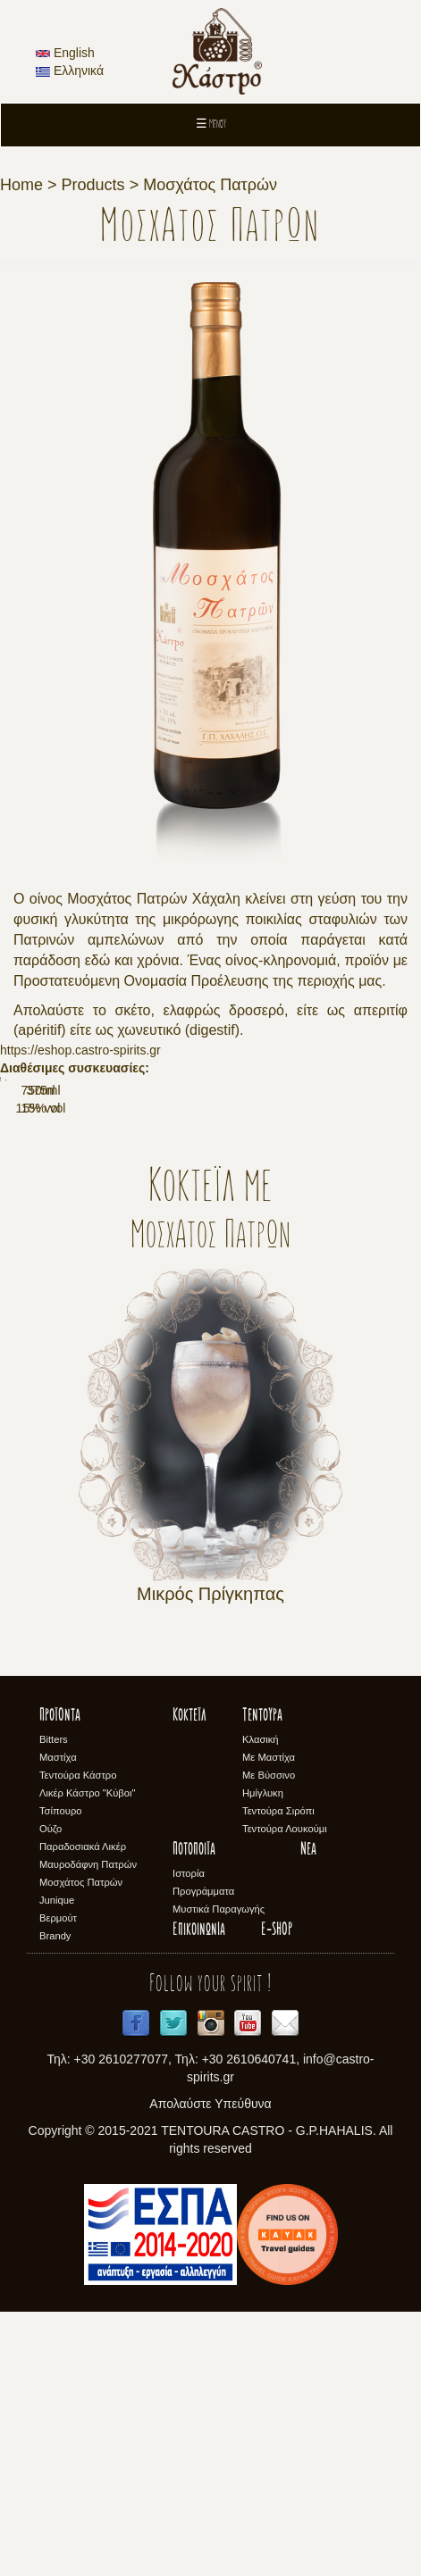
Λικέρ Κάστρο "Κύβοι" (87, 2056)
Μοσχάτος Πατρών (210, 185)
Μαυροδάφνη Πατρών (88, 2127)
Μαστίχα (58, 2020)
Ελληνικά (70, 70)
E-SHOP (277, 2194)
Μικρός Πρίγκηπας (210, 1857)
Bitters (53, 2002)
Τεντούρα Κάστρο (77, 2038)
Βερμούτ (58, 2181)
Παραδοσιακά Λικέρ (82, 2110)
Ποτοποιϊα (194, 2113)
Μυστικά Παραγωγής (219, 2172)
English (65, 53)
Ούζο (50, 2092)
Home (21, 185)
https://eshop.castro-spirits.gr (80, 1050)
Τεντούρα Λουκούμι (284, 2092)
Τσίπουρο (60, 2074)
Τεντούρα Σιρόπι (278, 2074)
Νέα (308, 2113)
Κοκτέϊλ (189, 1980)
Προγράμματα (203, 2154)
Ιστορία (189, 2136)
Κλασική (260, 2002)
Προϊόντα (59, 1980)
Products (93, 185)
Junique (56, 2163)
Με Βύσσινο (268, 2038)
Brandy (55, 2199)
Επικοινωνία (199, 2194)
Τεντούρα (262, 1980)
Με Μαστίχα (268, 2020)
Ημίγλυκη (262, 2056)
